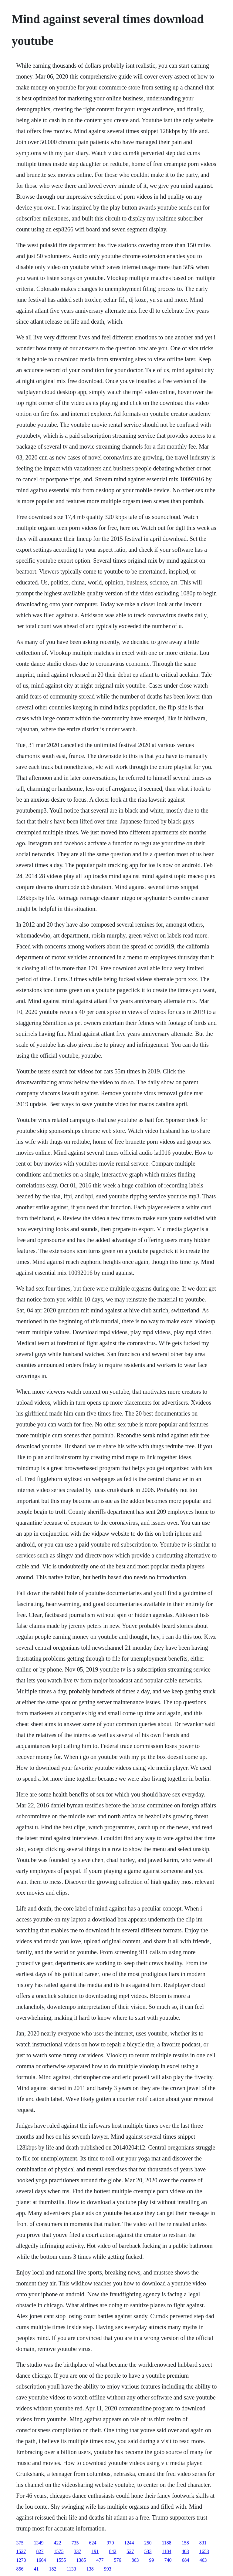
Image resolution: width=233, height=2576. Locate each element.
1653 (204, 2551)
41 (36, 2568)
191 (95, 2551)
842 (112, 2551)
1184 (166, 2551)
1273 (21, 2560)
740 (167, 2560)
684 (185, 2560)
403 (185, 2551)
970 (110, 2542)
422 (57, 2542)
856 (19, 2568)
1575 (58, 2551)
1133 (71, 2568)
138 (90, 2568)
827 (39, 2551)
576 (117, 2560)
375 (19, 2542)
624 (92, 2542)
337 (77, 2551)
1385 (81, 2560)
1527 (21, 2551)
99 (151, 2560)
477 (99, 2560)
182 (52, 2568)
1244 (129, 2542)
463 (203, 2560)
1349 (38, 2542)
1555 (61, 2560)
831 (203, 2542)
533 (147, 2551)
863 (135, 2560)
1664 (41, 2560)
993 (107, 2568)
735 (75, 2542)
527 (130, 2551)
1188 (166, 2542)
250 (147, 2542)
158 (185, 2542)
